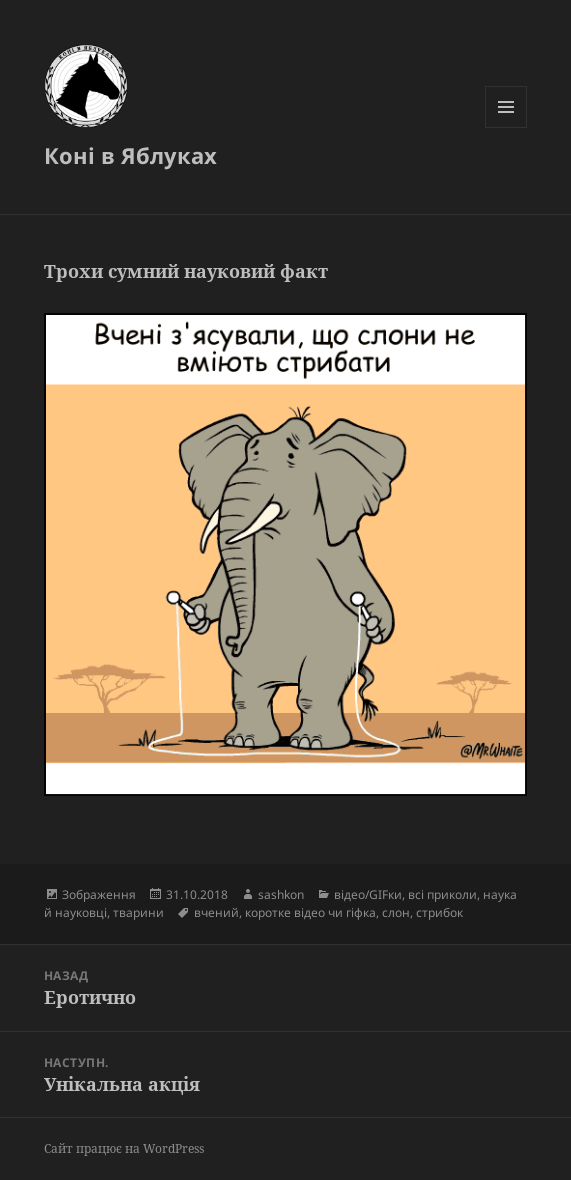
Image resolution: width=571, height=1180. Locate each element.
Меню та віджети (506, 127)
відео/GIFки (368, 894)
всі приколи (442, 894)
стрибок (439, 912)
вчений (216, 912)
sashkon (281, 894)
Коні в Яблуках (130, 155)
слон (396, 912)
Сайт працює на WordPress (124, 1148)
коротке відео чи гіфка (310, 912)
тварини (138, 912)
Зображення (99, 894)
